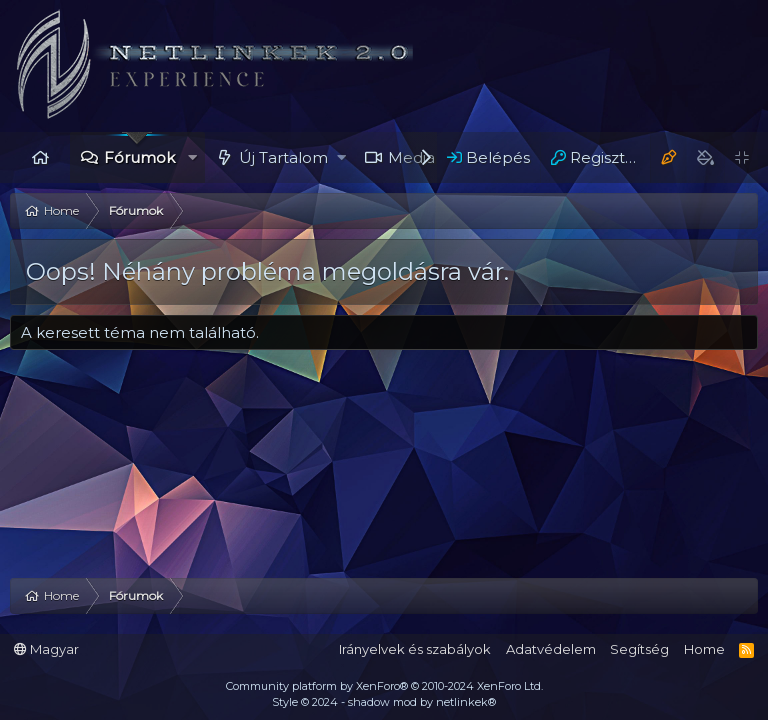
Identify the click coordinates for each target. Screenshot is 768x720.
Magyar (46, 649)
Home (40, 157)
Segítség (639, 649)
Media (411, 157)
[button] (192, 157)
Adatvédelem (551, 649)
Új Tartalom (283, 157)
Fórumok (139, 157)
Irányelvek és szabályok (415, 649)
